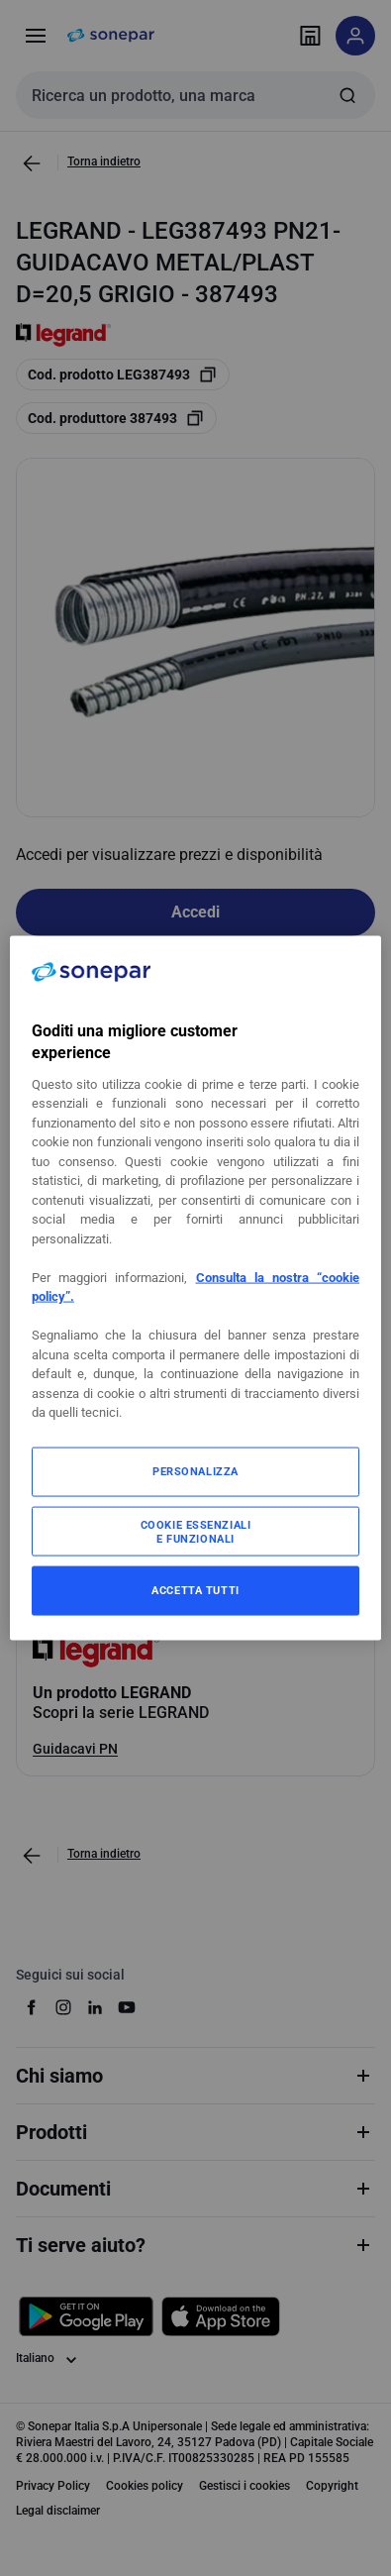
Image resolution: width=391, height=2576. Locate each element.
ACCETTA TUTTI (195, 1589)
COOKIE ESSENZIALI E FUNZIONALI (196, 1531)
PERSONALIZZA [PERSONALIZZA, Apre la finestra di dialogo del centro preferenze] (195, 1470)
